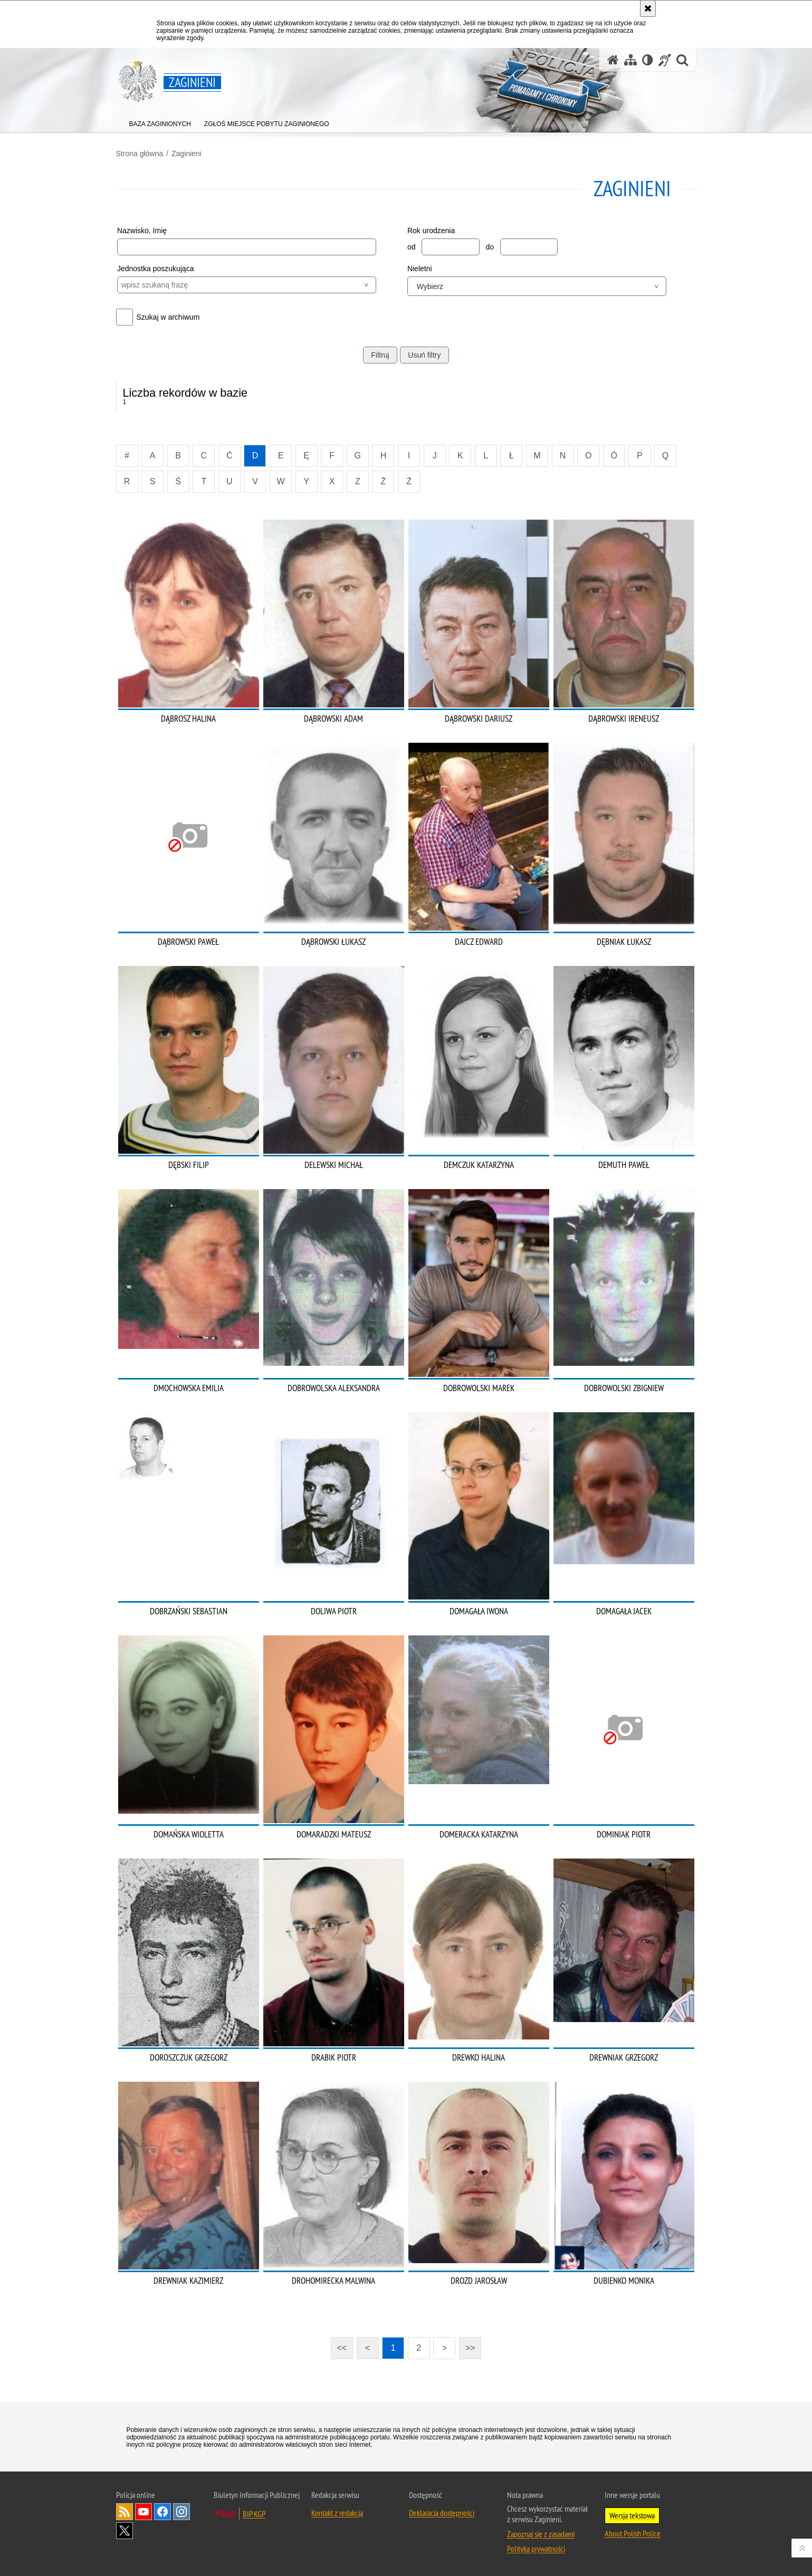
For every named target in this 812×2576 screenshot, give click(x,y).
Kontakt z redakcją (337, 2512)
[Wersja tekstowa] (647, 59)
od (411, 247)
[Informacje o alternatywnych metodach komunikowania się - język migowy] (664, 59)
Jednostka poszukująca (155, 268)
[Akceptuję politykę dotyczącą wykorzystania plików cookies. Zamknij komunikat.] (648, 8)
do (490, 247)
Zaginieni (186, 153)
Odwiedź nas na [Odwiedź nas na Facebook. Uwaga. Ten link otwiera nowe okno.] (162, 2511)
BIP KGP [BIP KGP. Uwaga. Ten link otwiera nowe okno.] (254, 2513)
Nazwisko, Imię (142, 230)
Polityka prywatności (536, 2548)
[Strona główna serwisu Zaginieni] (613, 59)
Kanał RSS (124, 2511)
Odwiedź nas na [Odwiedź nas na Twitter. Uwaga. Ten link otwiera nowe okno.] (124, 2530)
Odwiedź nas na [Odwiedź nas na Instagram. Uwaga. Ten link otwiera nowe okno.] (181, 2511)
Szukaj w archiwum (168, 317)
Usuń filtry (424, 355)
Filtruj (380, 355)
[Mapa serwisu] (630, 59)
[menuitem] (160, 121)
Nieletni (419, 268)
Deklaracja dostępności (441, 2512)
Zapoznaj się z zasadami (541, 2534)
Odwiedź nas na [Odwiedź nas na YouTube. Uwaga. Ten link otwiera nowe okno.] (143, 2511)
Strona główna (140, 153)
